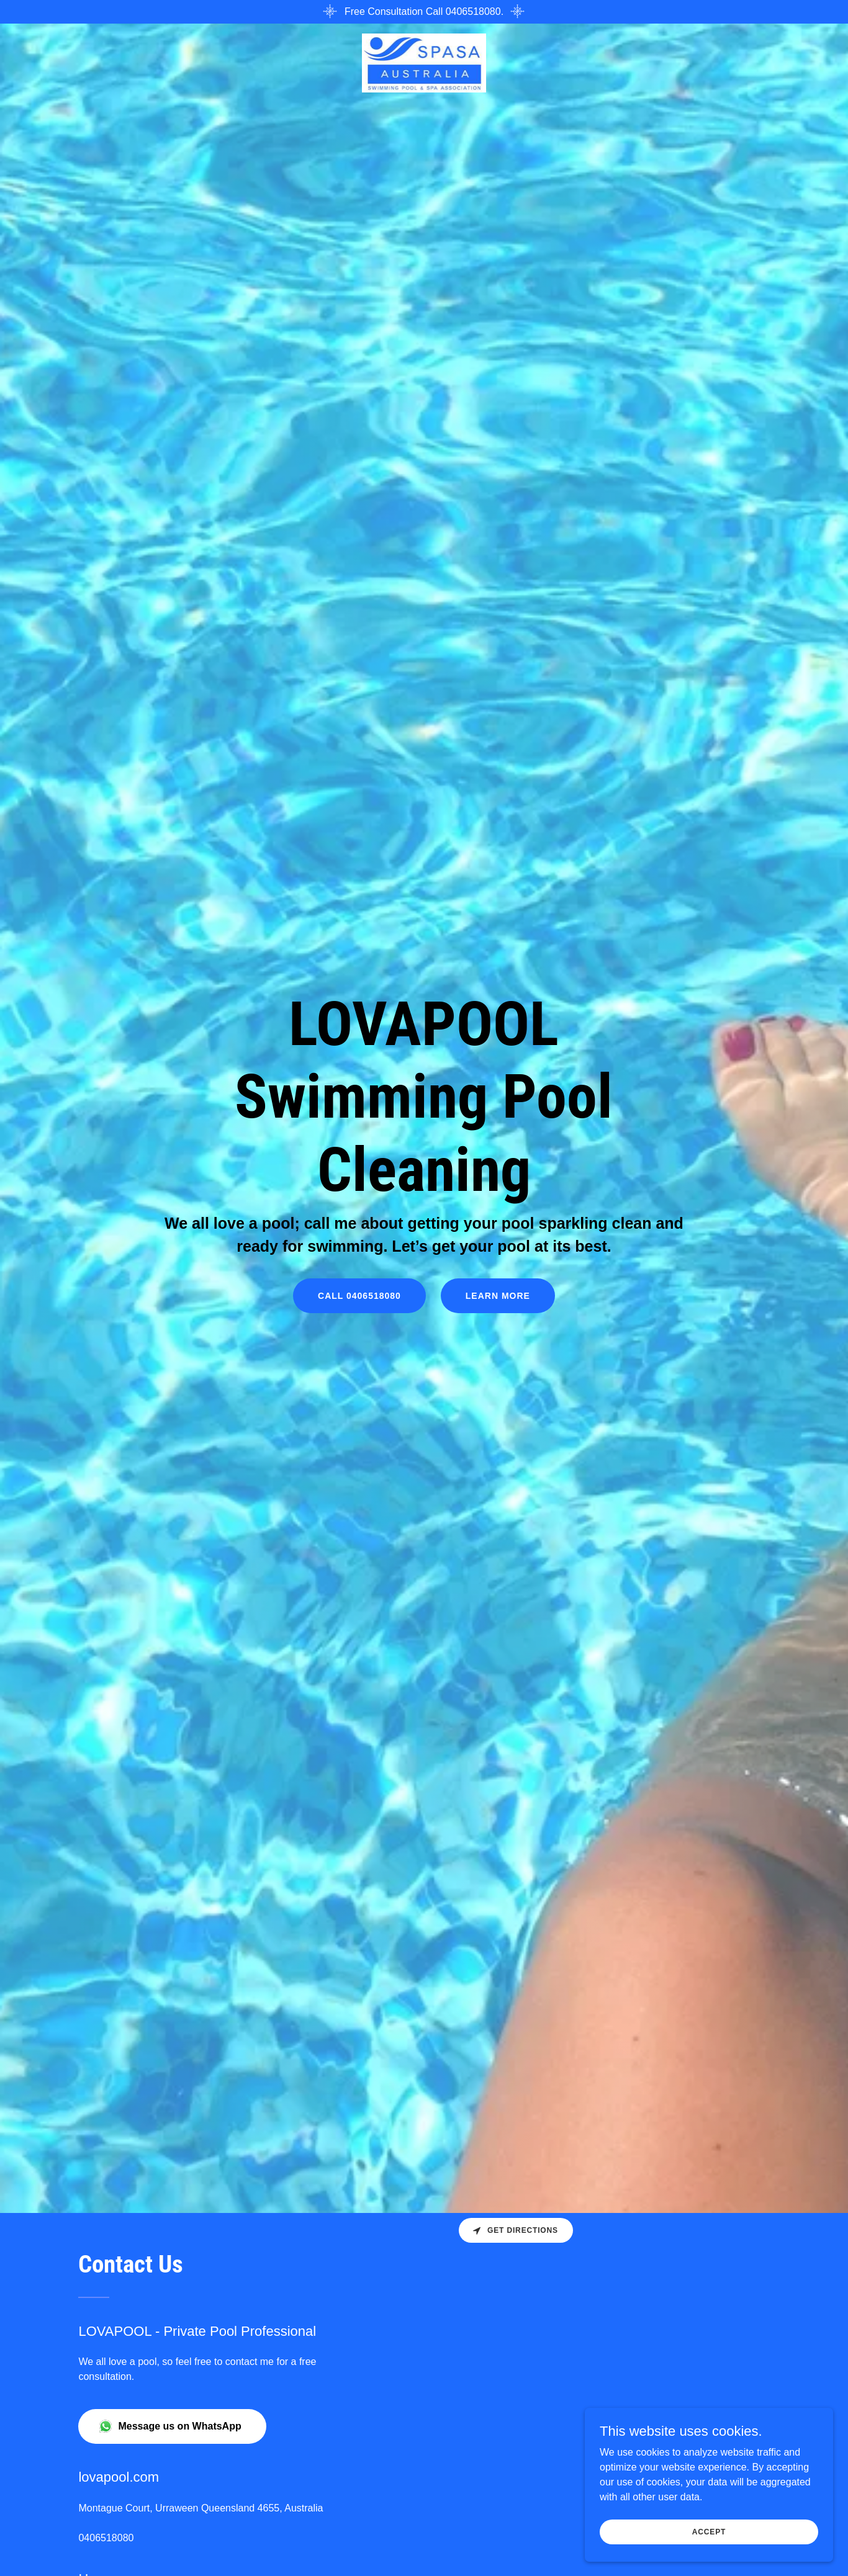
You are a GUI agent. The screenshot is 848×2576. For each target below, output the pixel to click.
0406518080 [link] (105, 2538)
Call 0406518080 (359, 1296)
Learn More (498, 1296)
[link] (424, 62)
